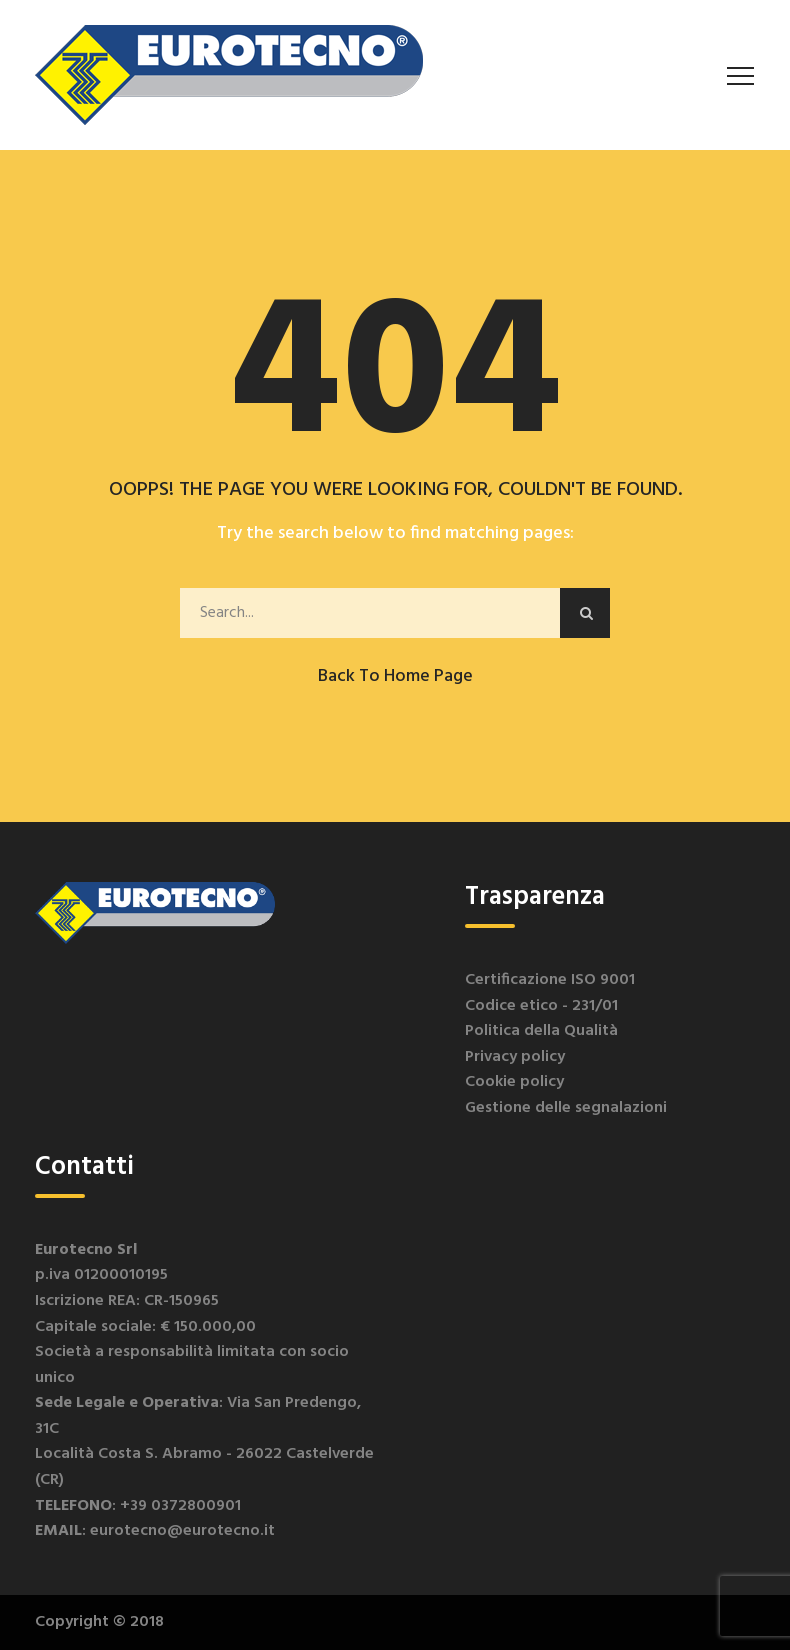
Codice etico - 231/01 (541, 1006)
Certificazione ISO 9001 (550, 980)
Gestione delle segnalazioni (566, 1108)
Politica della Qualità (541, 1031)
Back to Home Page (395, 676)
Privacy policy (515, 1057)
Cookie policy (514, 1082)
